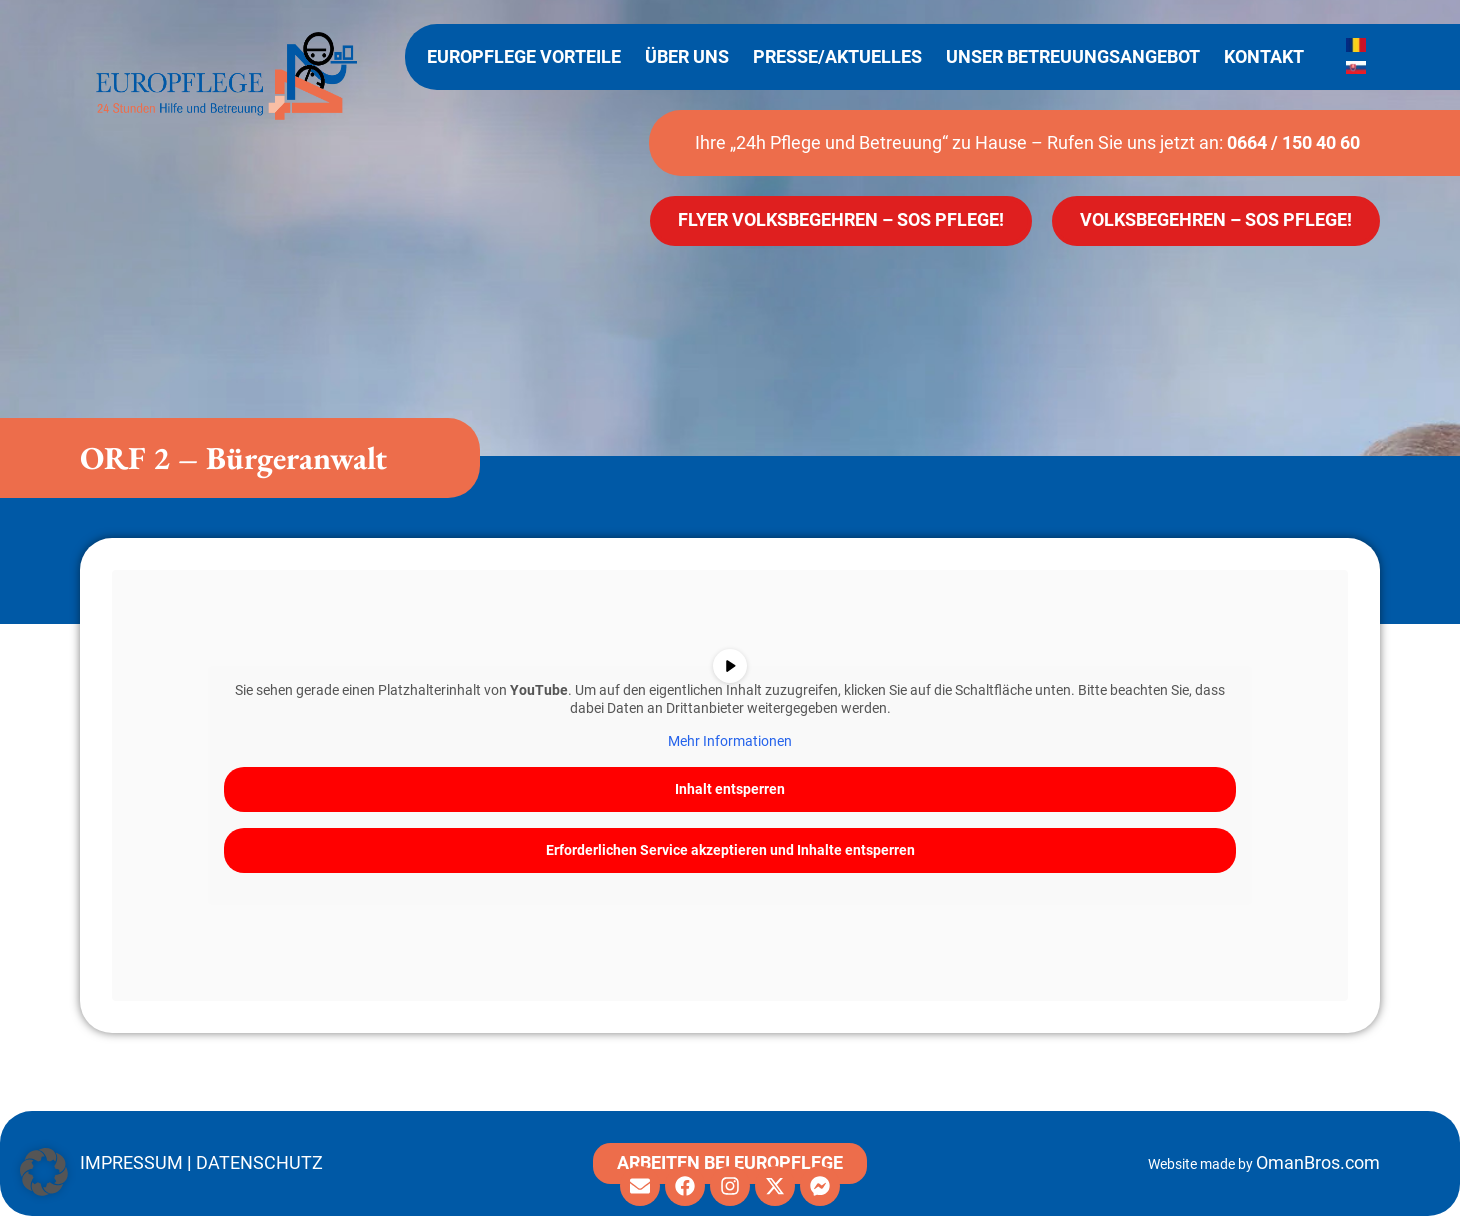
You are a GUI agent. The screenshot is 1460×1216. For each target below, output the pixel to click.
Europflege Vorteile (524, 57)
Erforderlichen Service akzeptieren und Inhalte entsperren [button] (730, 850)
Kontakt (1264, 57)
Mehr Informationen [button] (730, 741)
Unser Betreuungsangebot (1073, 57)
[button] (44, 1172)
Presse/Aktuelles (837, 57)
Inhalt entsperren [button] (730, 789)
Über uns (687, 57)
